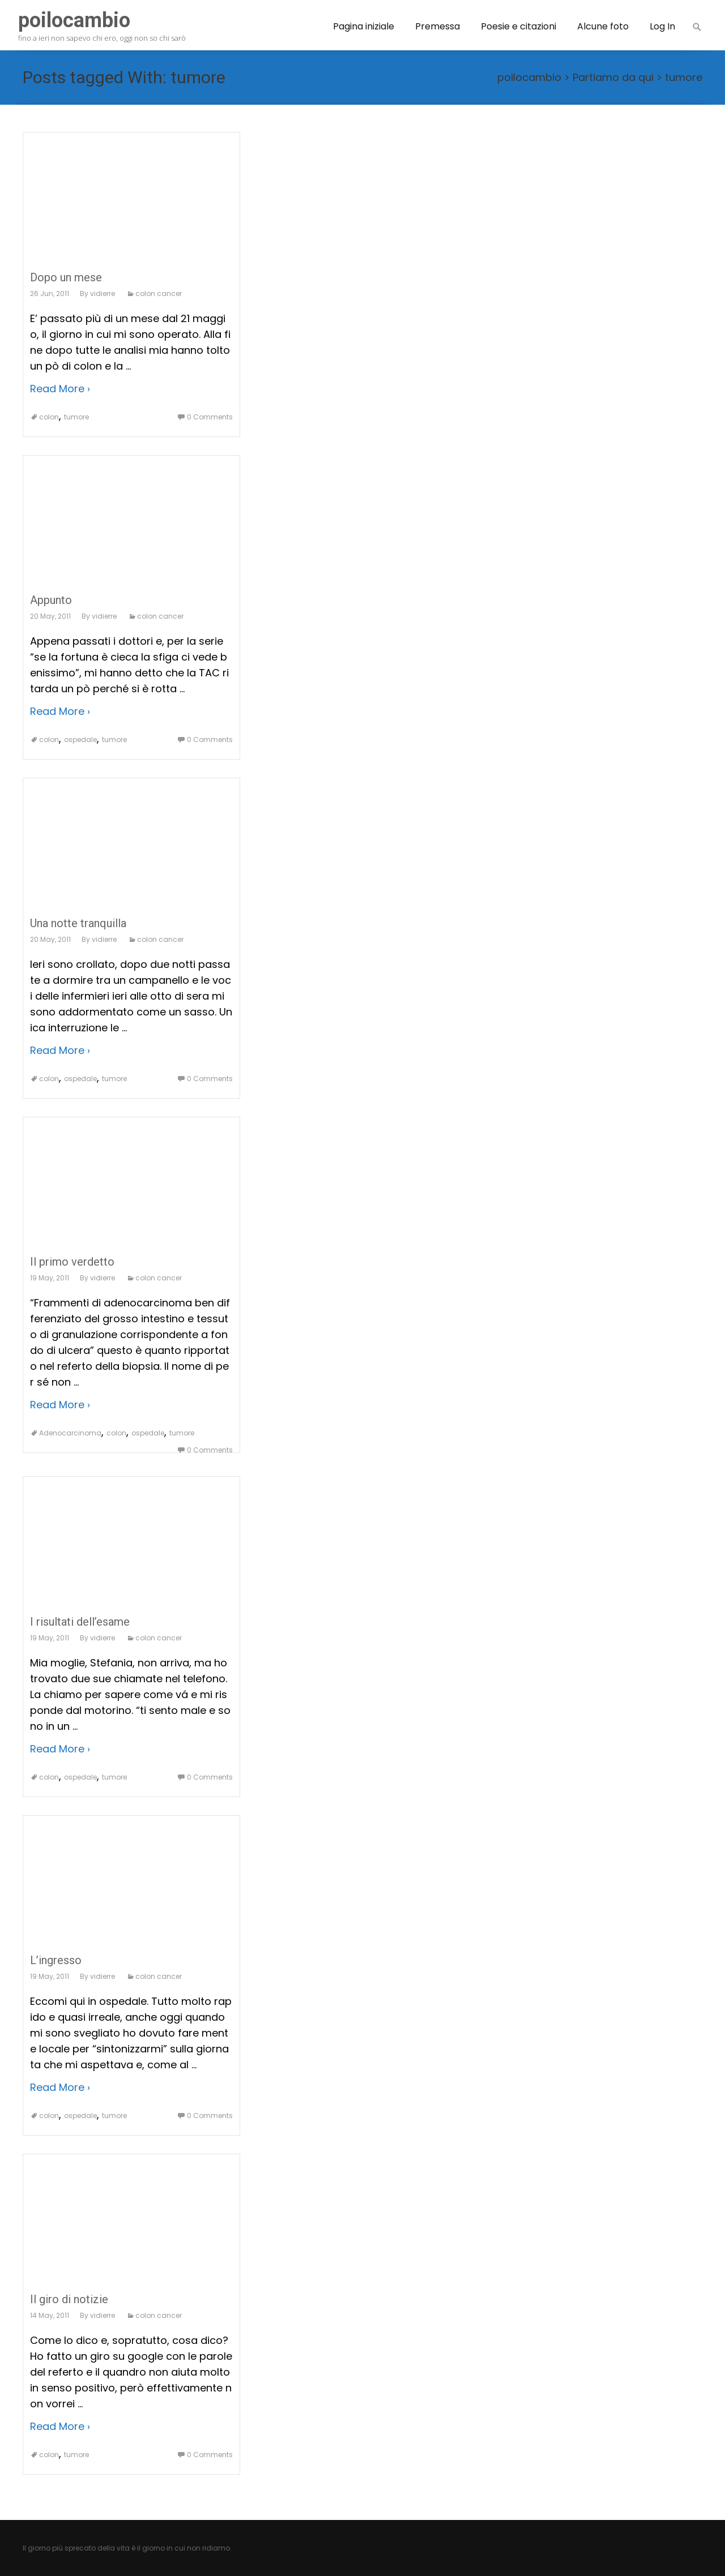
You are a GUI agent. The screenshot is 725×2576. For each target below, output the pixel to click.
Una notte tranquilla (78, 923)
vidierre (102, 293)
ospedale (80, 739)
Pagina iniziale (363, 26)
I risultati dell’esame (80, 1621)
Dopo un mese (66, 277)
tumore (683, 77)
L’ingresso (56, 1960)
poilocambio (529, 77)
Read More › (60, 389)
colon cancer (158, 293)
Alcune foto (603, 26)
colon (49, 417)
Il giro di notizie (69, 2299)
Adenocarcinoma (70, 1433)
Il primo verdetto (72, 1261)
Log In (662, 26)
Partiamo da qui (613, 77)
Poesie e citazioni (518, 26)
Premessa (437, 26)
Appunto (51, 600)
